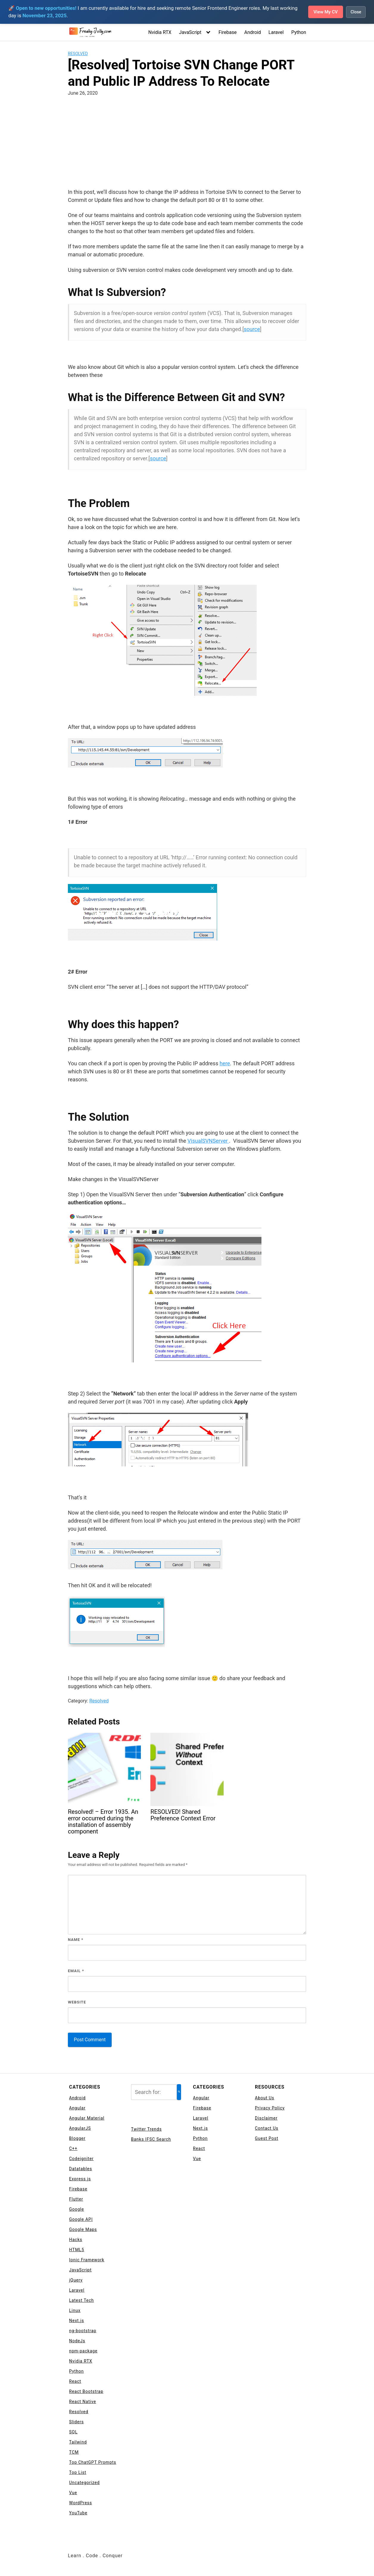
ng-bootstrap (82, 2330)
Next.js (76, 2320)
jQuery (76, 2280)
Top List (77, 2472)
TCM (74, 2452)
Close (355, 11)
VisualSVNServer (208, 1141)
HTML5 (76, 2249)
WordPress (80, 2502)
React (75, 2381)
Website (77, 2002)
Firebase (228, 32)
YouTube (78, 2512)
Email (76, 1971)
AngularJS (80, 2128)
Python (298, 32)
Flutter (76, 2199)
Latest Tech (81, 2300)
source (252, 329)
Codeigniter (81, 2158)
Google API (81, 2219)
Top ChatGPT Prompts (92, 2462)
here (224, 1063)
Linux (74, 2310)
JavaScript (190, 32)
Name (75, 1939)
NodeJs (77, 2340)
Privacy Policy (270, 2108)
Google (76, 2209)
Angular (77, 2108)
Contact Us (266, 2128)
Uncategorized (84, 2482)
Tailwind (78, 2442)
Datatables (80, 2168)
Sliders (76, 2421)
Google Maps (83, 2229)
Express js (80, 2178)
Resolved (78, 53)
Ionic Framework (86, 2259)
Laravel (276, 32)
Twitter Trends (146, 2129)
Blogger (77, 2138)
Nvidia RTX (159, 32)
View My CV (324, 12)
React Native (82, 2401)
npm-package (83, 2351)
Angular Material (87, 2118)
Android (252, 32)
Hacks (75, 2239)
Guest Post (266, 2138)
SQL (73, 2432)
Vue (73, 2492)
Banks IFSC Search (151, 2139)
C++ (73, 2148)
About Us (264, 2097)
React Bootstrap (86, 2391)
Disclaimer (266, 2118)
